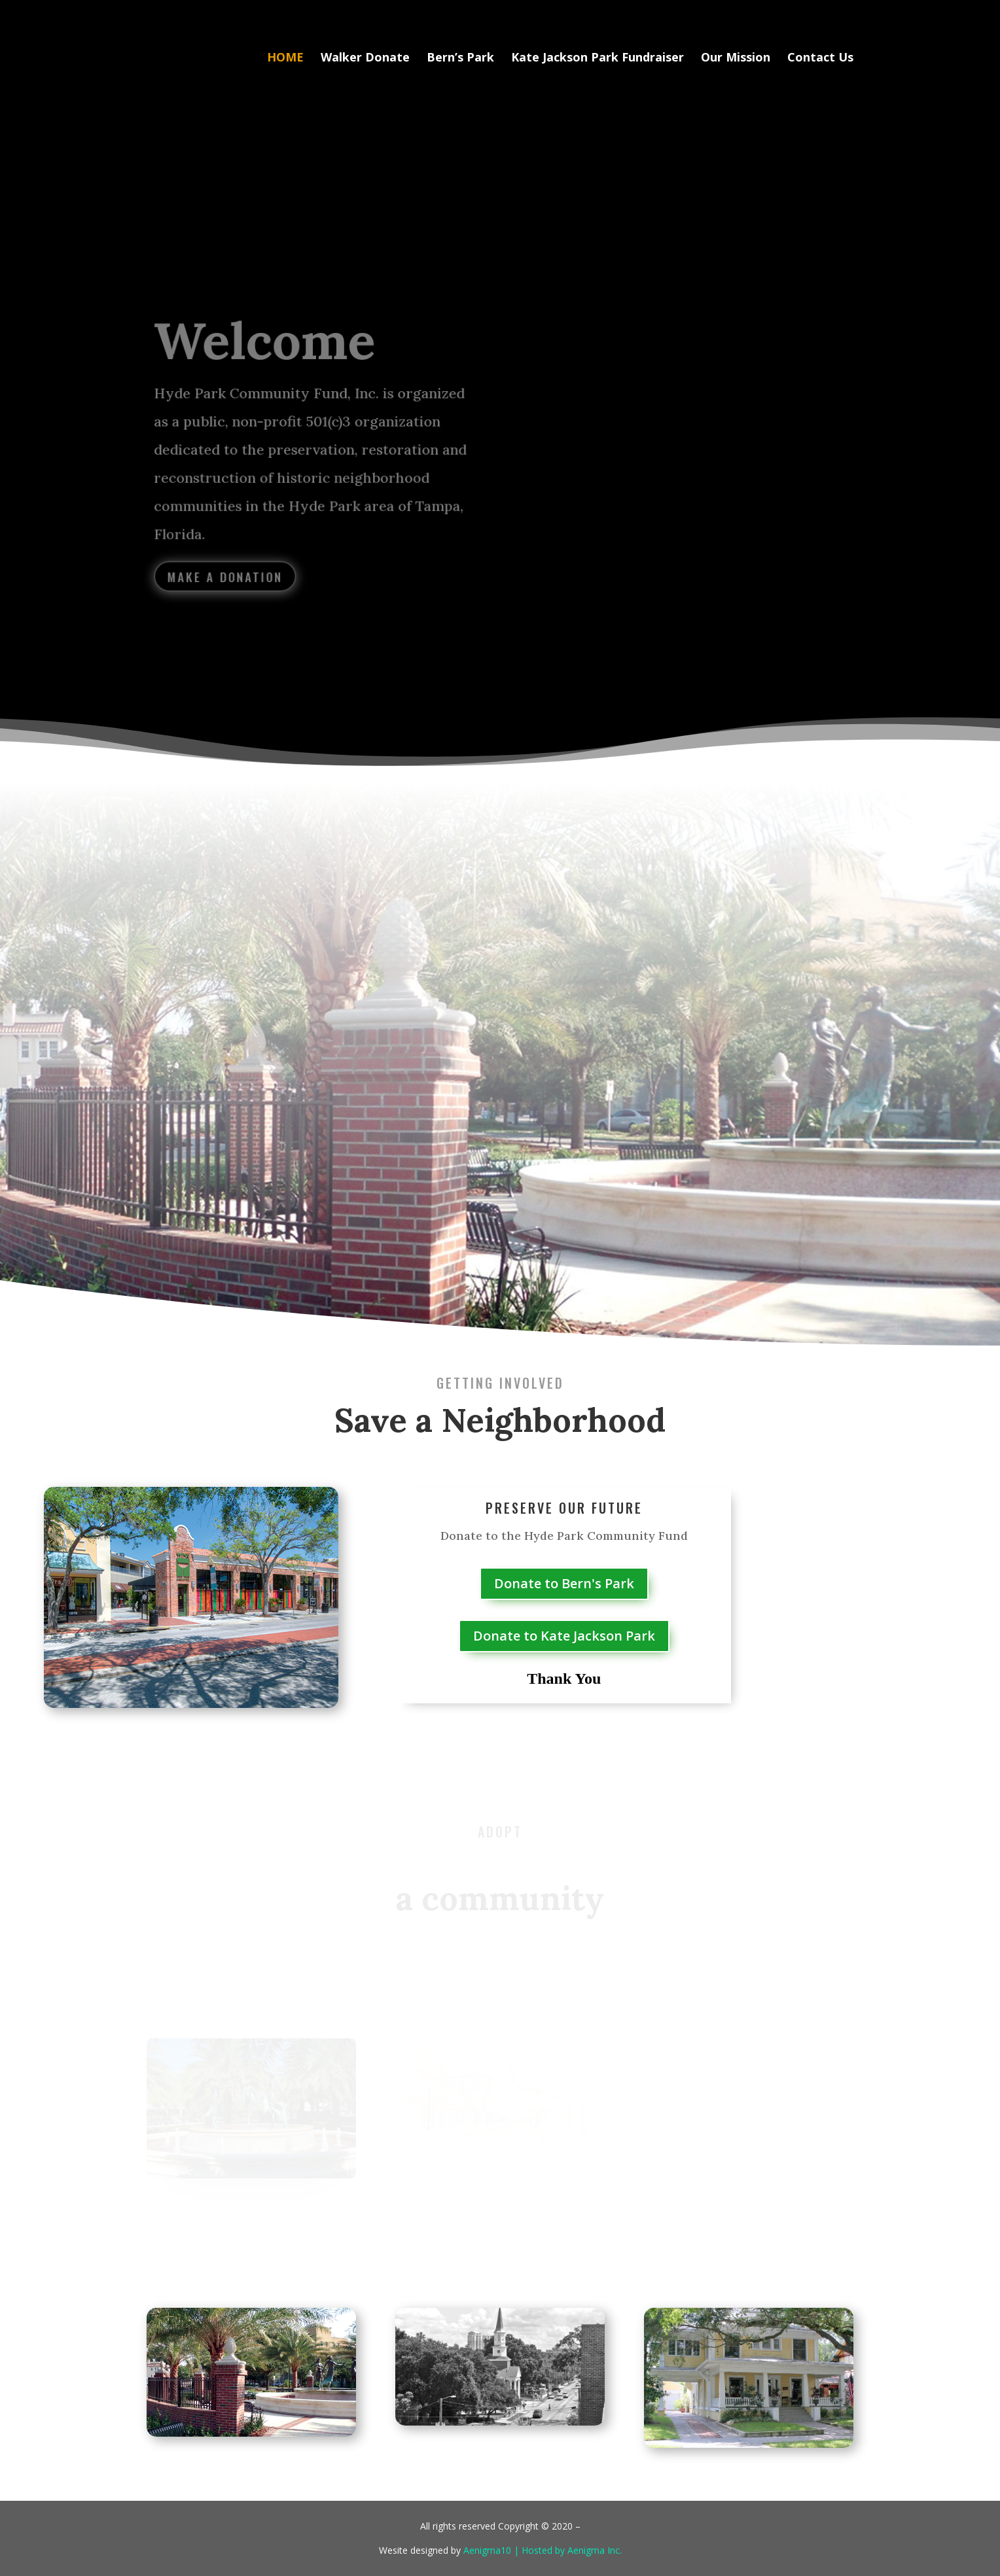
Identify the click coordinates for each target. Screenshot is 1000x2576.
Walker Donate (365, 58)
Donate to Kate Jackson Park (564, 1636)
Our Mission (735, 58)
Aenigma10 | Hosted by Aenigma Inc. (542, 2550)
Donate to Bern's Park (564, 1583)
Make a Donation (228, 574)
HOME (285, 58)
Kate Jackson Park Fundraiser (597, 58)
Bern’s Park (460, 58)
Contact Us (820, 58)
